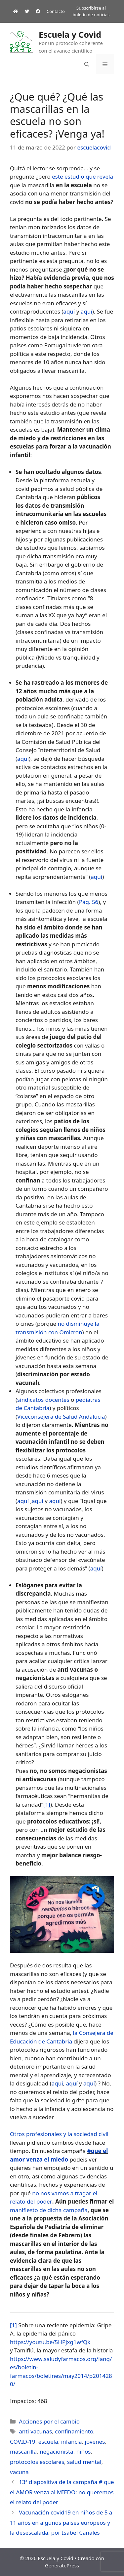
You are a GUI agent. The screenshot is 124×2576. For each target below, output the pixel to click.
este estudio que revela (82, 176)
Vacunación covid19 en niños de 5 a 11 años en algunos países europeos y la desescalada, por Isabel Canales (61, 2522)
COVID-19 (22, 2441)
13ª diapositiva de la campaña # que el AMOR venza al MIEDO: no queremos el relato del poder (62, 2492)
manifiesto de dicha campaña (49, 2210)
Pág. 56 (89, 902)
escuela (48, 2441)
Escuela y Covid (70, 34)
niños (83, 2451)
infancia (71, 2441)
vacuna (19, 2472)
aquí (69, 311)
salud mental (84, 2462)
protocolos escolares (37, 2462)
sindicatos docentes (43, 1399)
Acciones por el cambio (49, 2421)
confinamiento (74, 2431)
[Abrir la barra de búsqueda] (87, 64)
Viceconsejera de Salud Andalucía (61, 1416)
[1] (46, 1804)
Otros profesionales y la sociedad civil (59, 2134)
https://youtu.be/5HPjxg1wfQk (50, 2342)
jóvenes (95, 2441)
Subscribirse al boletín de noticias (91, 11)
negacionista (56, 2451)
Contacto (56, 11)
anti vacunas (35, 2431)
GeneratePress (62, 2565)
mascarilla (23, 2451)
